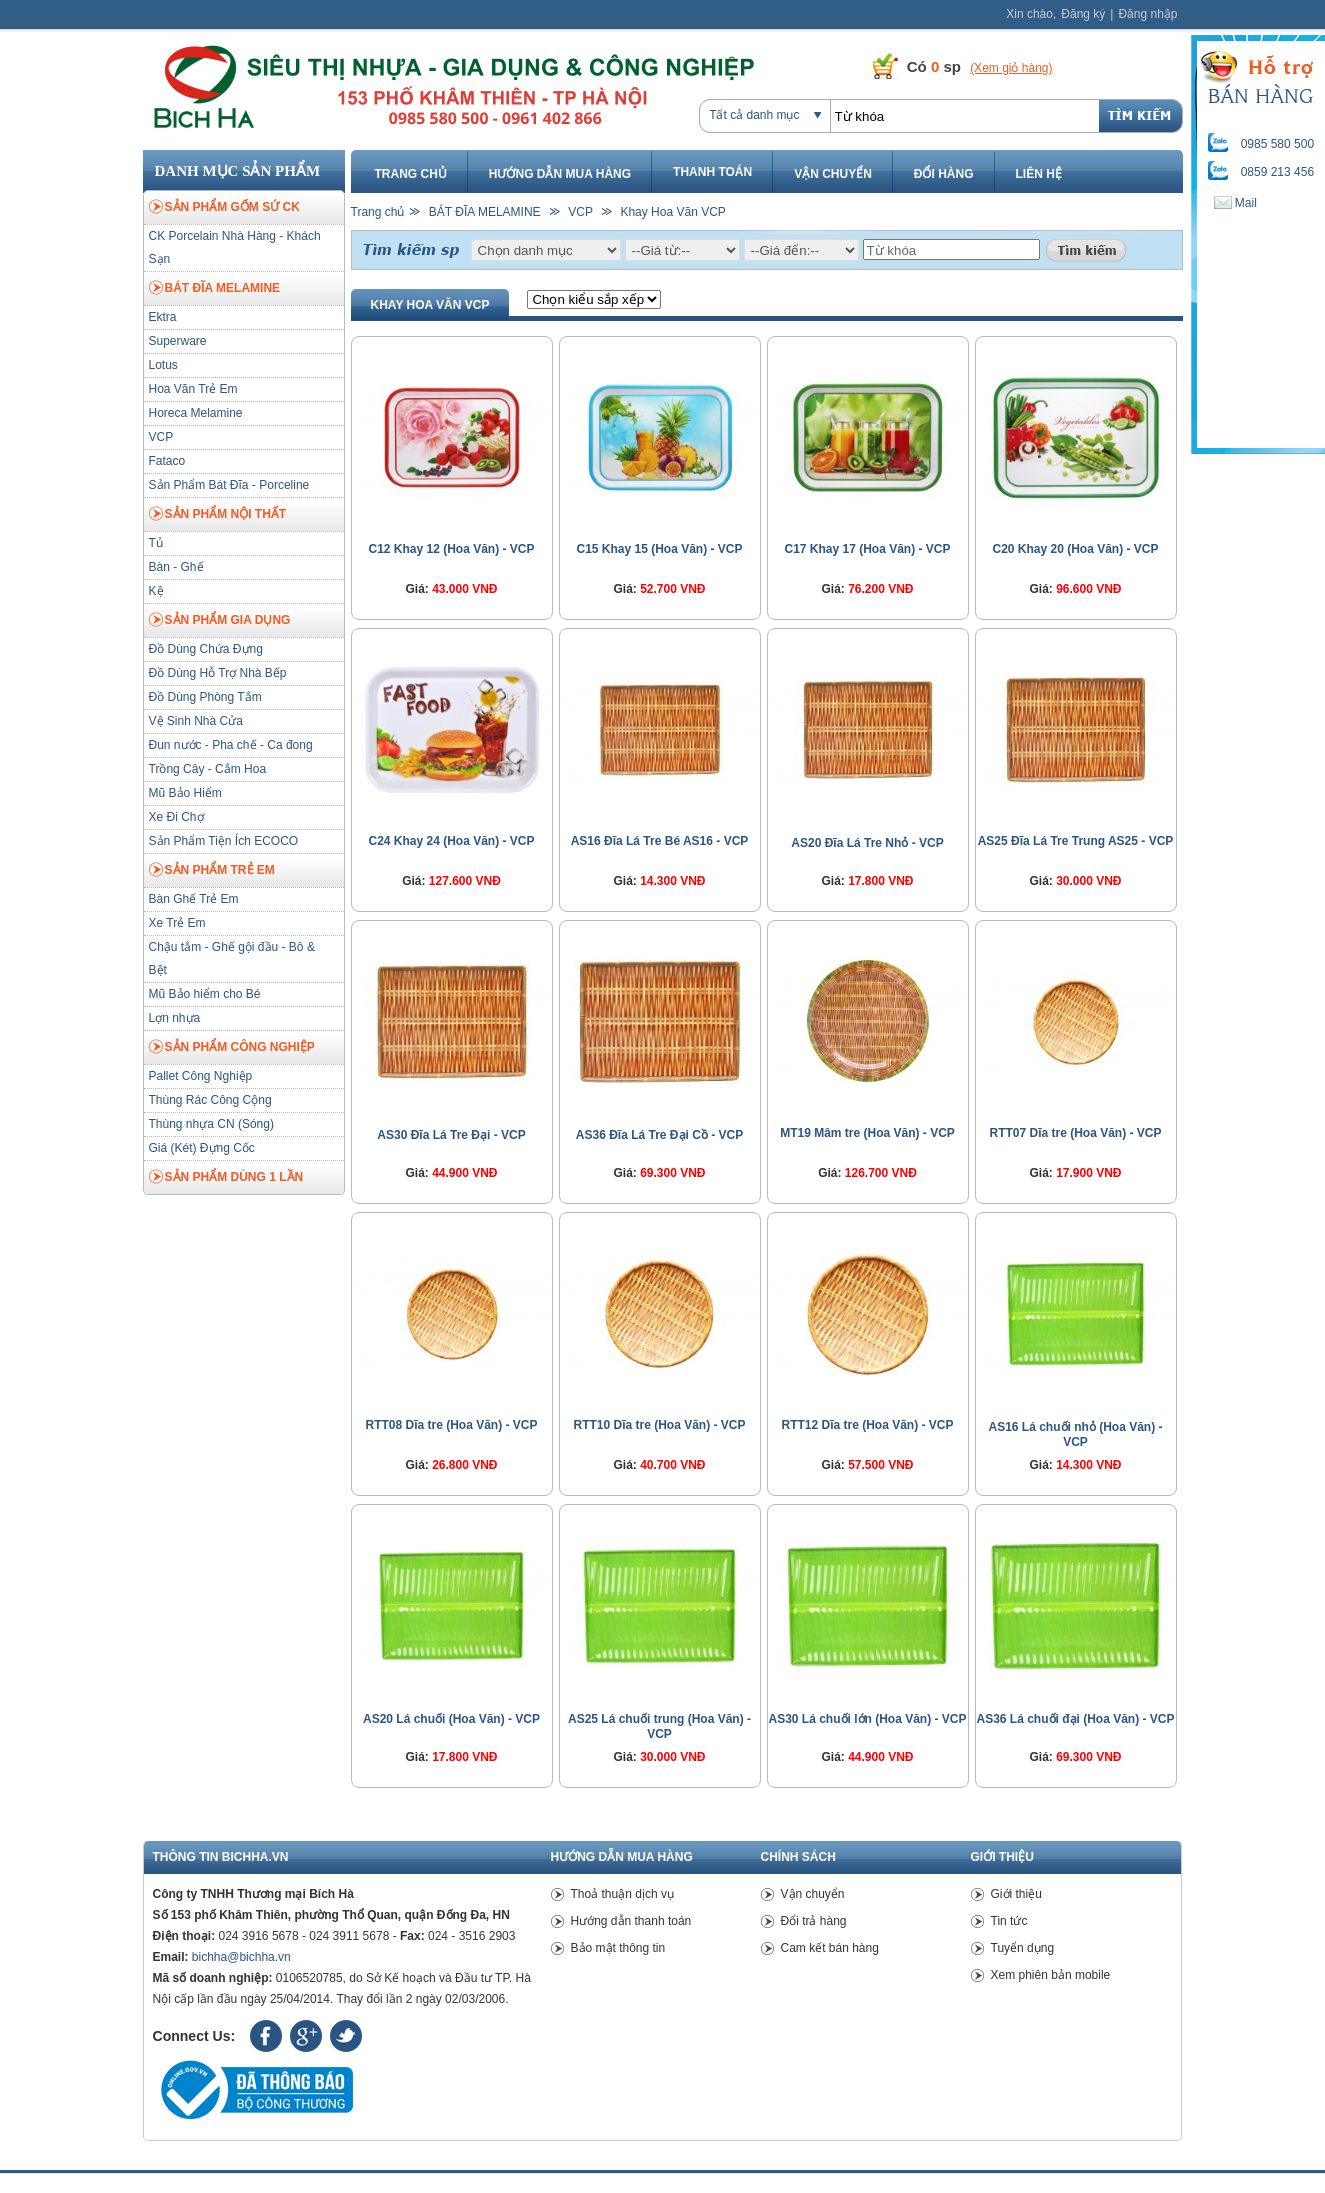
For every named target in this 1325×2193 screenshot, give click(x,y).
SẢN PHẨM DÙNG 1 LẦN (226, 1178)
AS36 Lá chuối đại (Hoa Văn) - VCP (1075, 1719)
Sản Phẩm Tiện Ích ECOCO (224, 841)
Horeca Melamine (196, 413)
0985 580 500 (1277, 144)
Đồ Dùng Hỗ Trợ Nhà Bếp (218, 673)
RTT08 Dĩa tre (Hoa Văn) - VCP (451, 1425)
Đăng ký (1083, 14)
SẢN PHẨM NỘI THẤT (218, 515)
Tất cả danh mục (754, 115)
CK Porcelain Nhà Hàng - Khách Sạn (235, 247)
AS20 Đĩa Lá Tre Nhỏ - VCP (867, 843)
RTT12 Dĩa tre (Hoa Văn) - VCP (867, 1425)
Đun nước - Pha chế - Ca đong (231, 745)
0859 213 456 (1277, 172)
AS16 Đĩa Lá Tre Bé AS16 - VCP (660, 841)
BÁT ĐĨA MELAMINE (215, 289)
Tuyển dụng (1023, 1948)
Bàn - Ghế (176, 567)
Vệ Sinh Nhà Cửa (196, 721)
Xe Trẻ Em (177, 923)
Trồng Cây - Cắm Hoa (208, 769)
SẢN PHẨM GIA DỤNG (220, 621)
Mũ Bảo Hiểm (185, 793)
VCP (161, 437)
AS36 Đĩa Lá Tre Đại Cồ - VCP (659, 1135)
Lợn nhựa (175, 1018)
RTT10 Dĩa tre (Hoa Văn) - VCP (659, 1425)
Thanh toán (712, 172)
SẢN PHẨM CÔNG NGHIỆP (232, 1048)
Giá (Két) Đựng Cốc (202, 1148)
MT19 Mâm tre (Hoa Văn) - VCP (867, 1133)
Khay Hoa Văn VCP (672, 212)
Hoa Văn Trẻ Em (193, 389)
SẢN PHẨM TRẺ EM (212, 871)
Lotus (163, 365)
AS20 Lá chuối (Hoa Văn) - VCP (451, 1719)
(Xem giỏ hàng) (1011, 68)
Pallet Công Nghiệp (201, 1076)
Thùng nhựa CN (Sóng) (211, 1124)
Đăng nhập (1147, 14)
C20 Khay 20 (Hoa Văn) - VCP (1075, 549)
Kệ (156, 591)
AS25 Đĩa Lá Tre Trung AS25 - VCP (1076, 841)
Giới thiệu (1016, 1894)
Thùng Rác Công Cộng (210, 1100)
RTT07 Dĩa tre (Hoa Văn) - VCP (1075, 1133)
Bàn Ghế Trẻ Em (194, 899)
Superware (178, 341)
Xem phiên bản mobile (1051, 1975)
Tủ (156, 543)
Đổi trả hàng (814, 1921)
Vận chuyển (833, 174)
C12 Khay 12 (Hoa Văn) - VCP (451, 549)
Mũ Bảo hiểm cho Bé (205, 994)
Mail (1235, 203)
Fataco (167, 461)
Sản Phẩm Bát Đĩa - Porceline (229, 485)
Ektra (163, 317)
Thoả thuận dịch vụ (622, 1894)
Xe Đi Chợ (176, 817)
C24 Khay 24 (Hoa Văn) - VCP (451, 841)
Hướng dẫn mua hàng (560, 174)
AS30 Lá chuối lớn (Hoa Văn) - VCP (867, 1719)
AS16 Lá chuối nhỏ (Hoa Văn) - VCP (1075, 1434)
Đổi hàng (944, 174)
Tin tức (1009, 1921)
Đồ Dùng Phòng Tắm (205, 697)
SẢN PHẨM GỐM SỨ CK (224, 208)
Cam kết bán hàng (830, 1948)
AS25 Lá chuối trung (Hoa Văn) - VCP (659, 1726)
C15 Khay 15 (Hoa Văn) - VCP (659, 549)
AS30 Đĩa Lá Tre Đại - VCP (451, 1135)
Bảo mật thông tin (618, 1948)
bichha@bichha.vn (241, 1957)
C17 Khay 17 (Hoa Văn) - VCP (867, 549)
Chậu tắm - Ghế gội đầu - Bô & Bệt (232, 958)
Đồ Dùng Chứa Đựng (206, 649)
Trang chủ (411, 174)
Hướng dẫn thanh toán (631, 1921)
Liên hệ (1039, 174)
